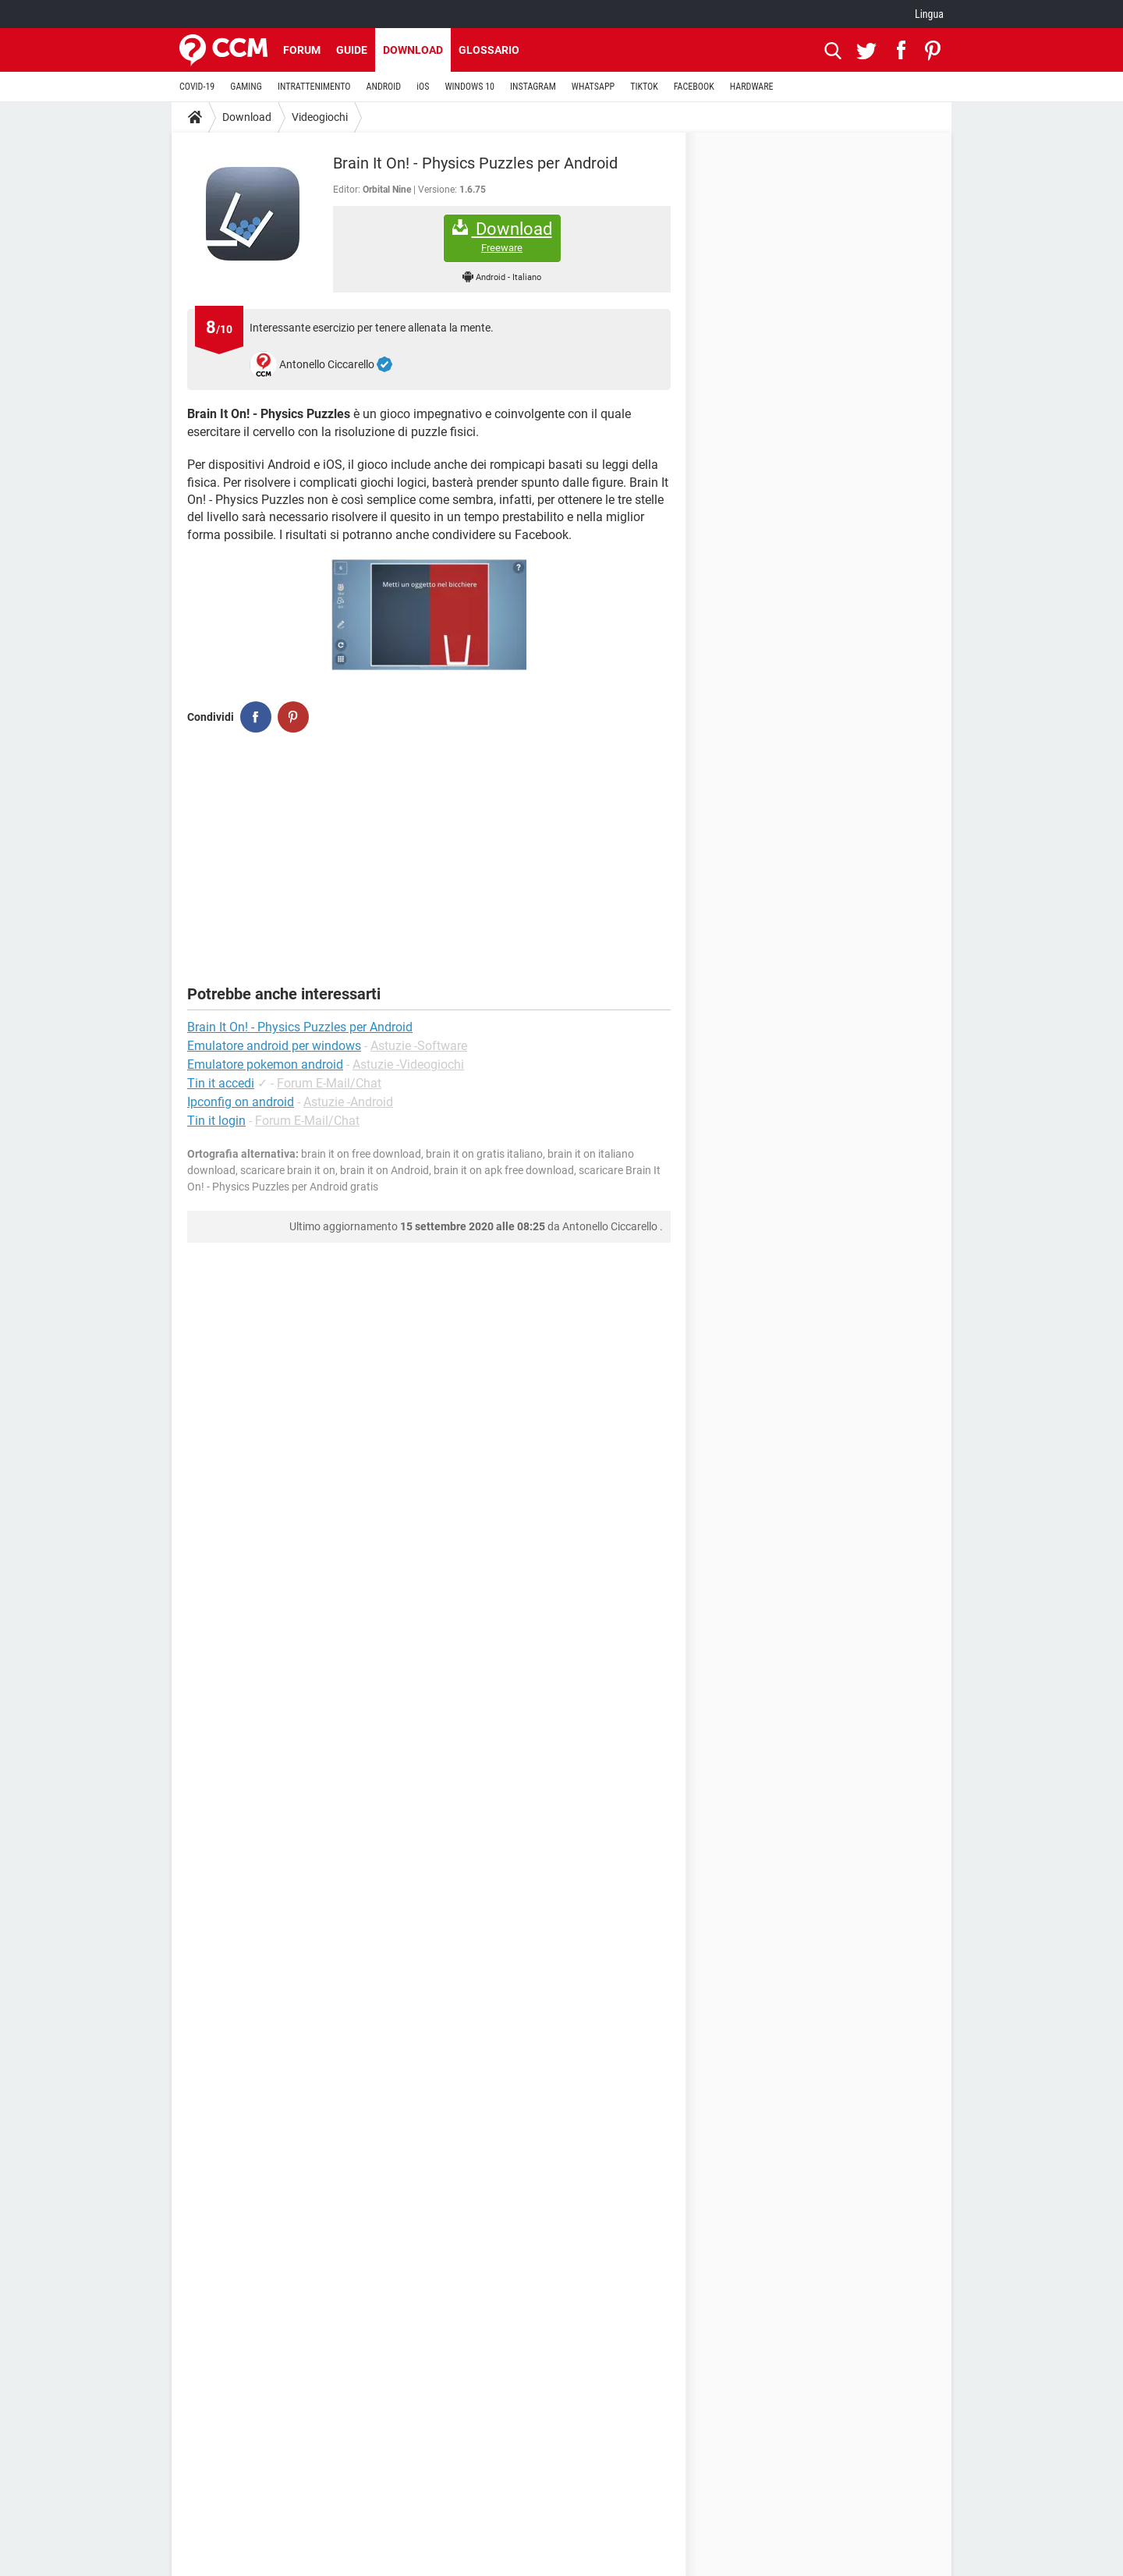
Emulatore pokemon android (265, 1064)
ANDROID (384, 86)
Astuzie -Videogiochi (408, 1064)
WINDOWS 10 (469, 86)
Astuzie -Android (348, 1102)
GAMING (246, 86)
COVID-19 (196, 86)
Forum (302, 50)
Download (413, 50)
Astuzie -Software (418, 1045)
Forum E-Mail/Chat (329, 1083)
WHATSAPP (593, 86)
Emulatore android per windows (274, 1045)
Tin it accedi (220, 1083)
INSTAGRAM (533, 86)
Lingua (929, 14)
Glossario (489, 50)
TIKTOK (644, 86)
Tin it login (216, 1120)
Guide (351, 50)
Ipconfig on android (240, 1102)
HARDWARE (752, 86)
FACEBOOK (694, 86)
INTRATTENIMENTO (314, 86)
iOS (422, 86)
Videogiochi (320, 117)
